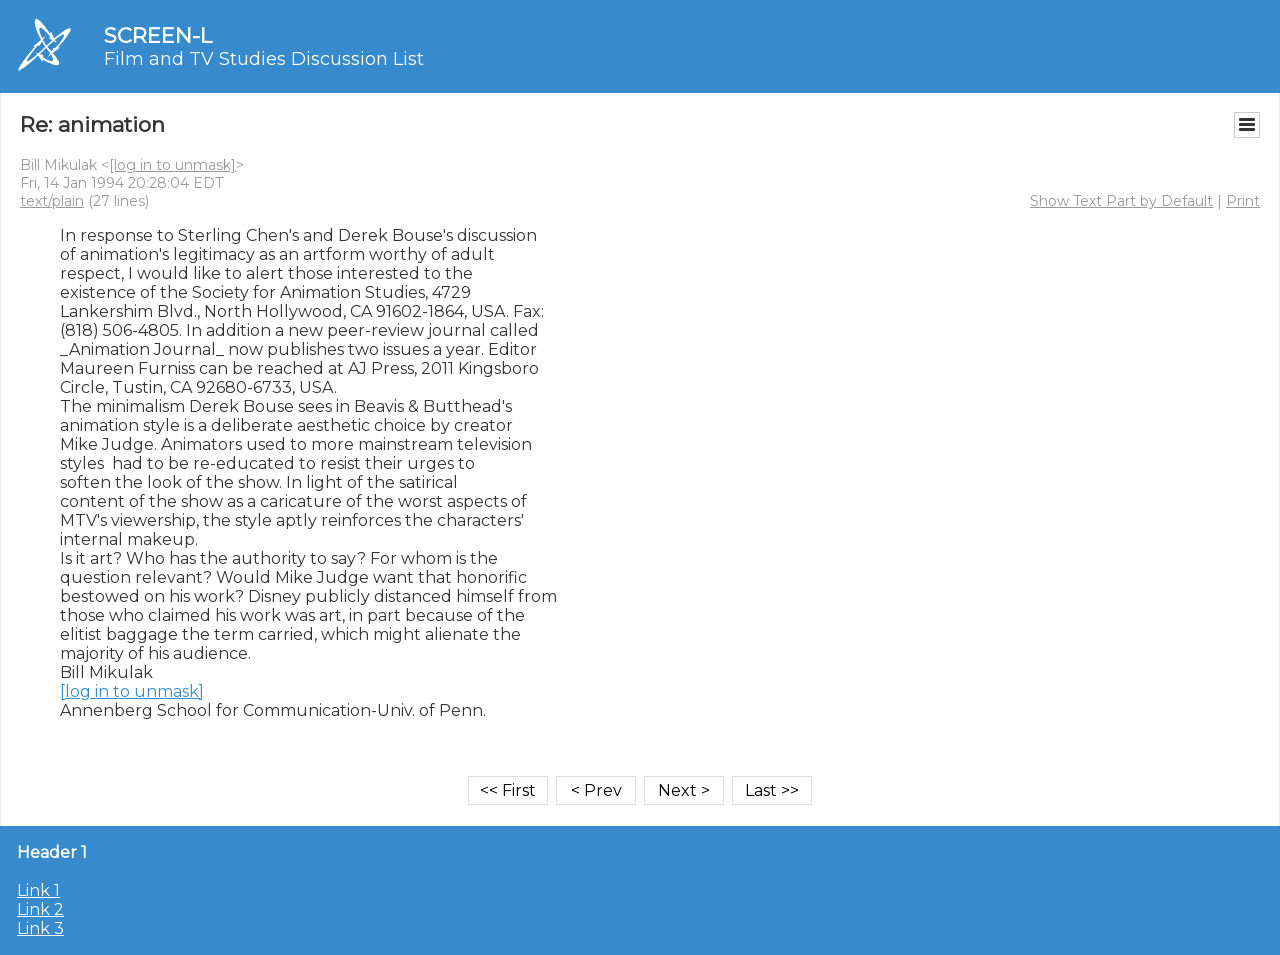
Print (1243, 201)
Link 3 (40, 928)
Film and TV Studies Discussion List (264, 59)
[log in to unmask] (172, 165)
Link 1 (38, 890)
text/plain (52, 201)
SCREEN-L (158, 35)
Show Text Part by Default (1121, 201)
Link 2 (40, 909)
